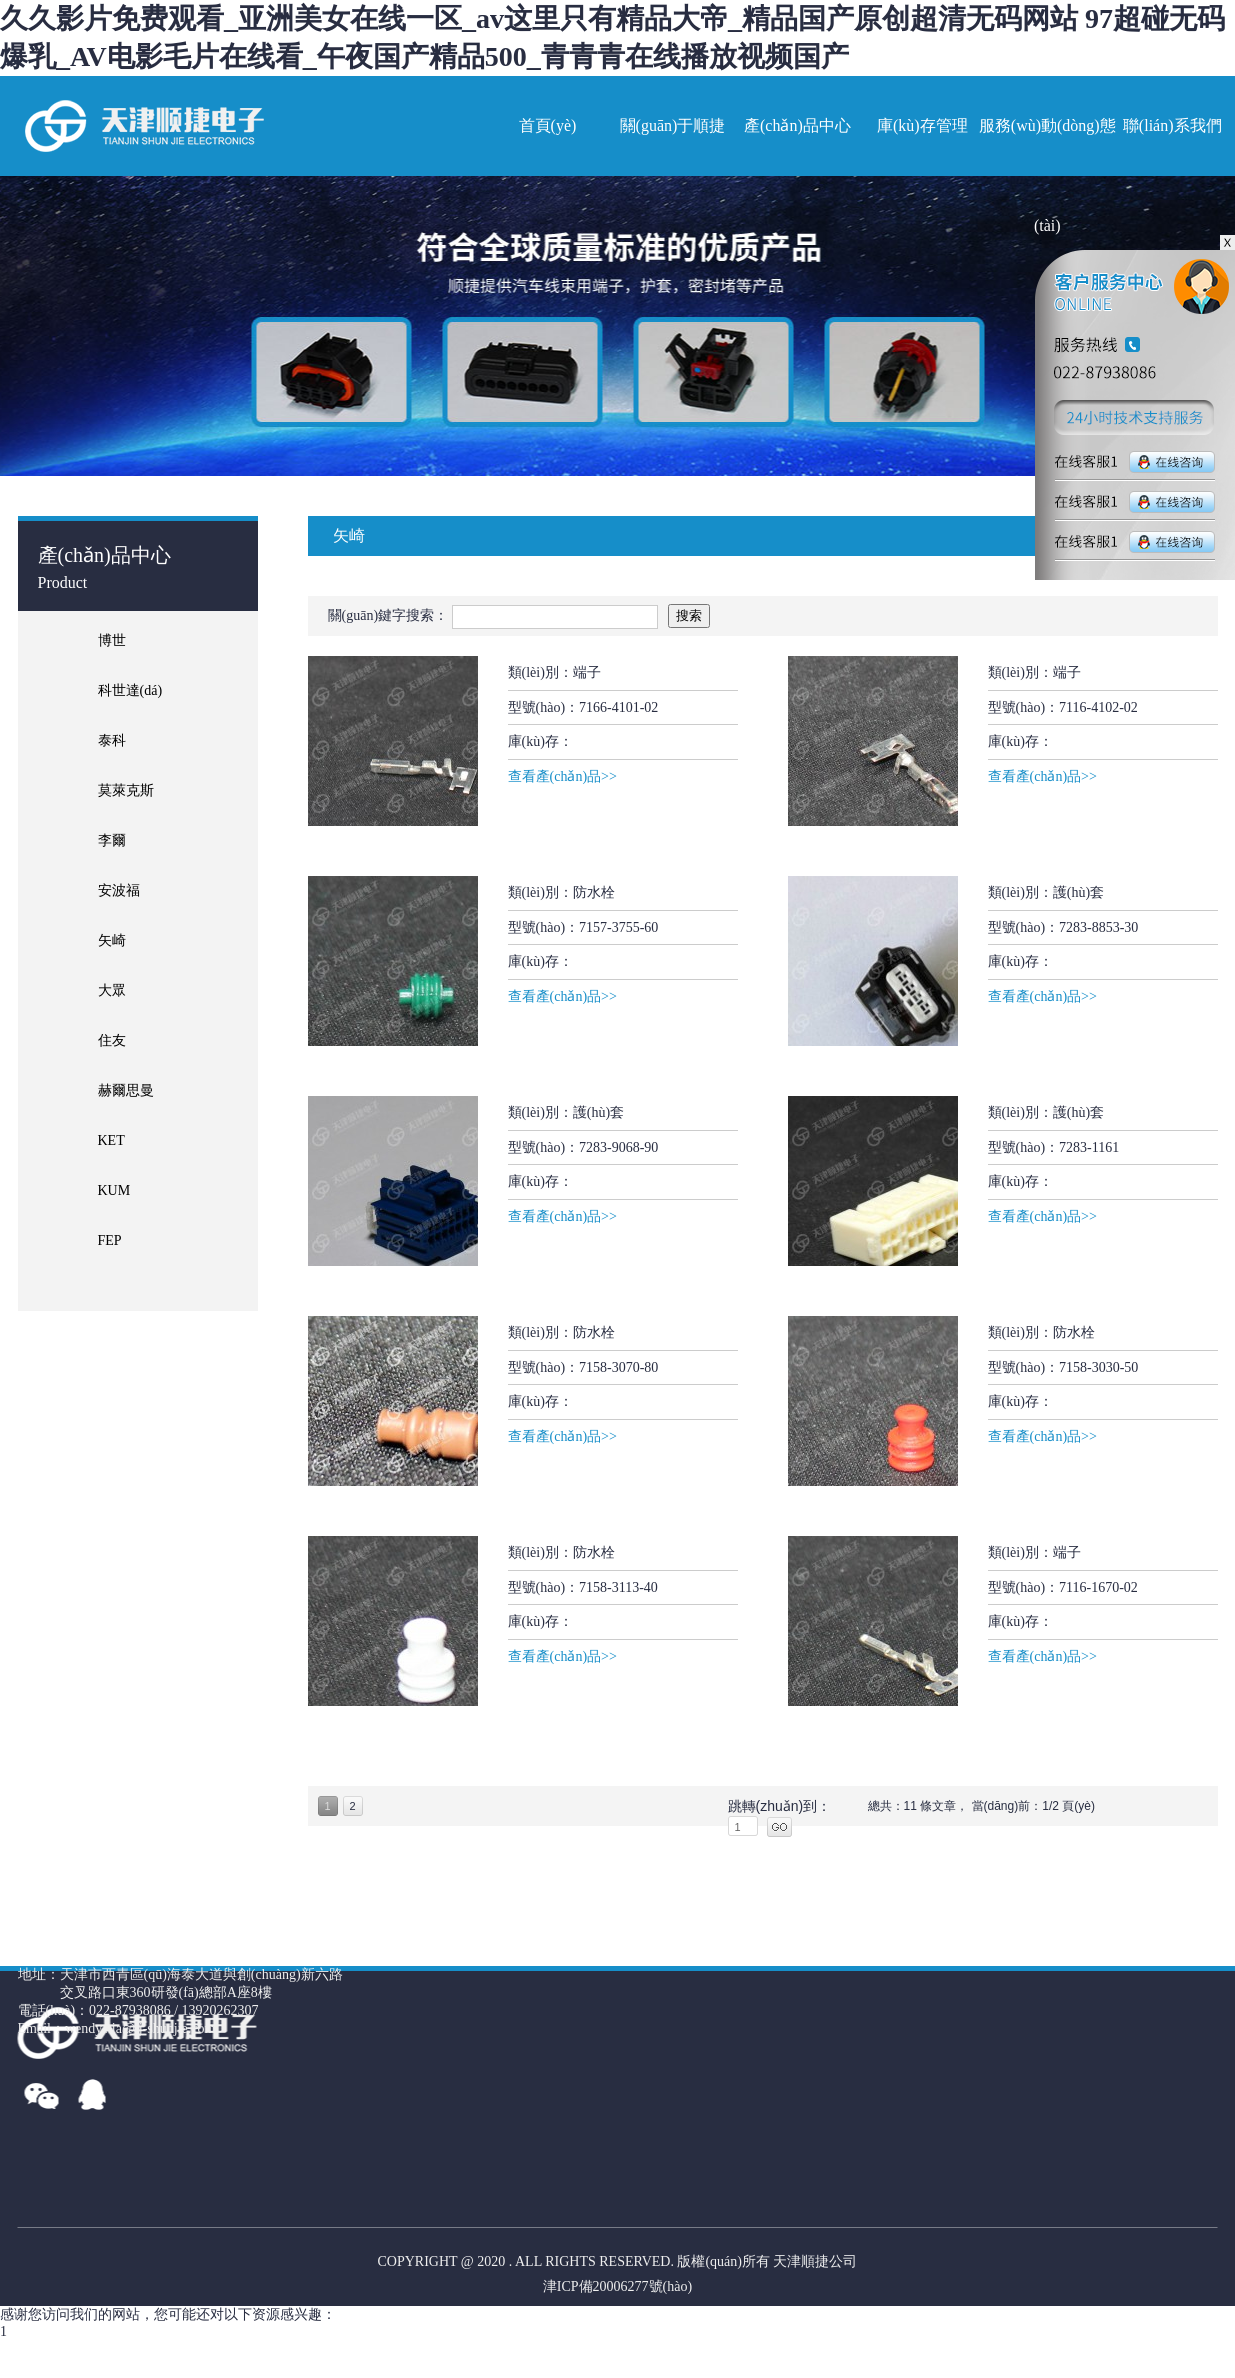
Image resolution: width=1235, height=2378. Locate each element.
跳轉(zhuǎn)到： (780, 1806)
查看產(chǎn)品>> (562, 776)
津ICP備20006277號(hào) (617, 2286)
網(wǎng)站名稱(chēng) (143, 126)
